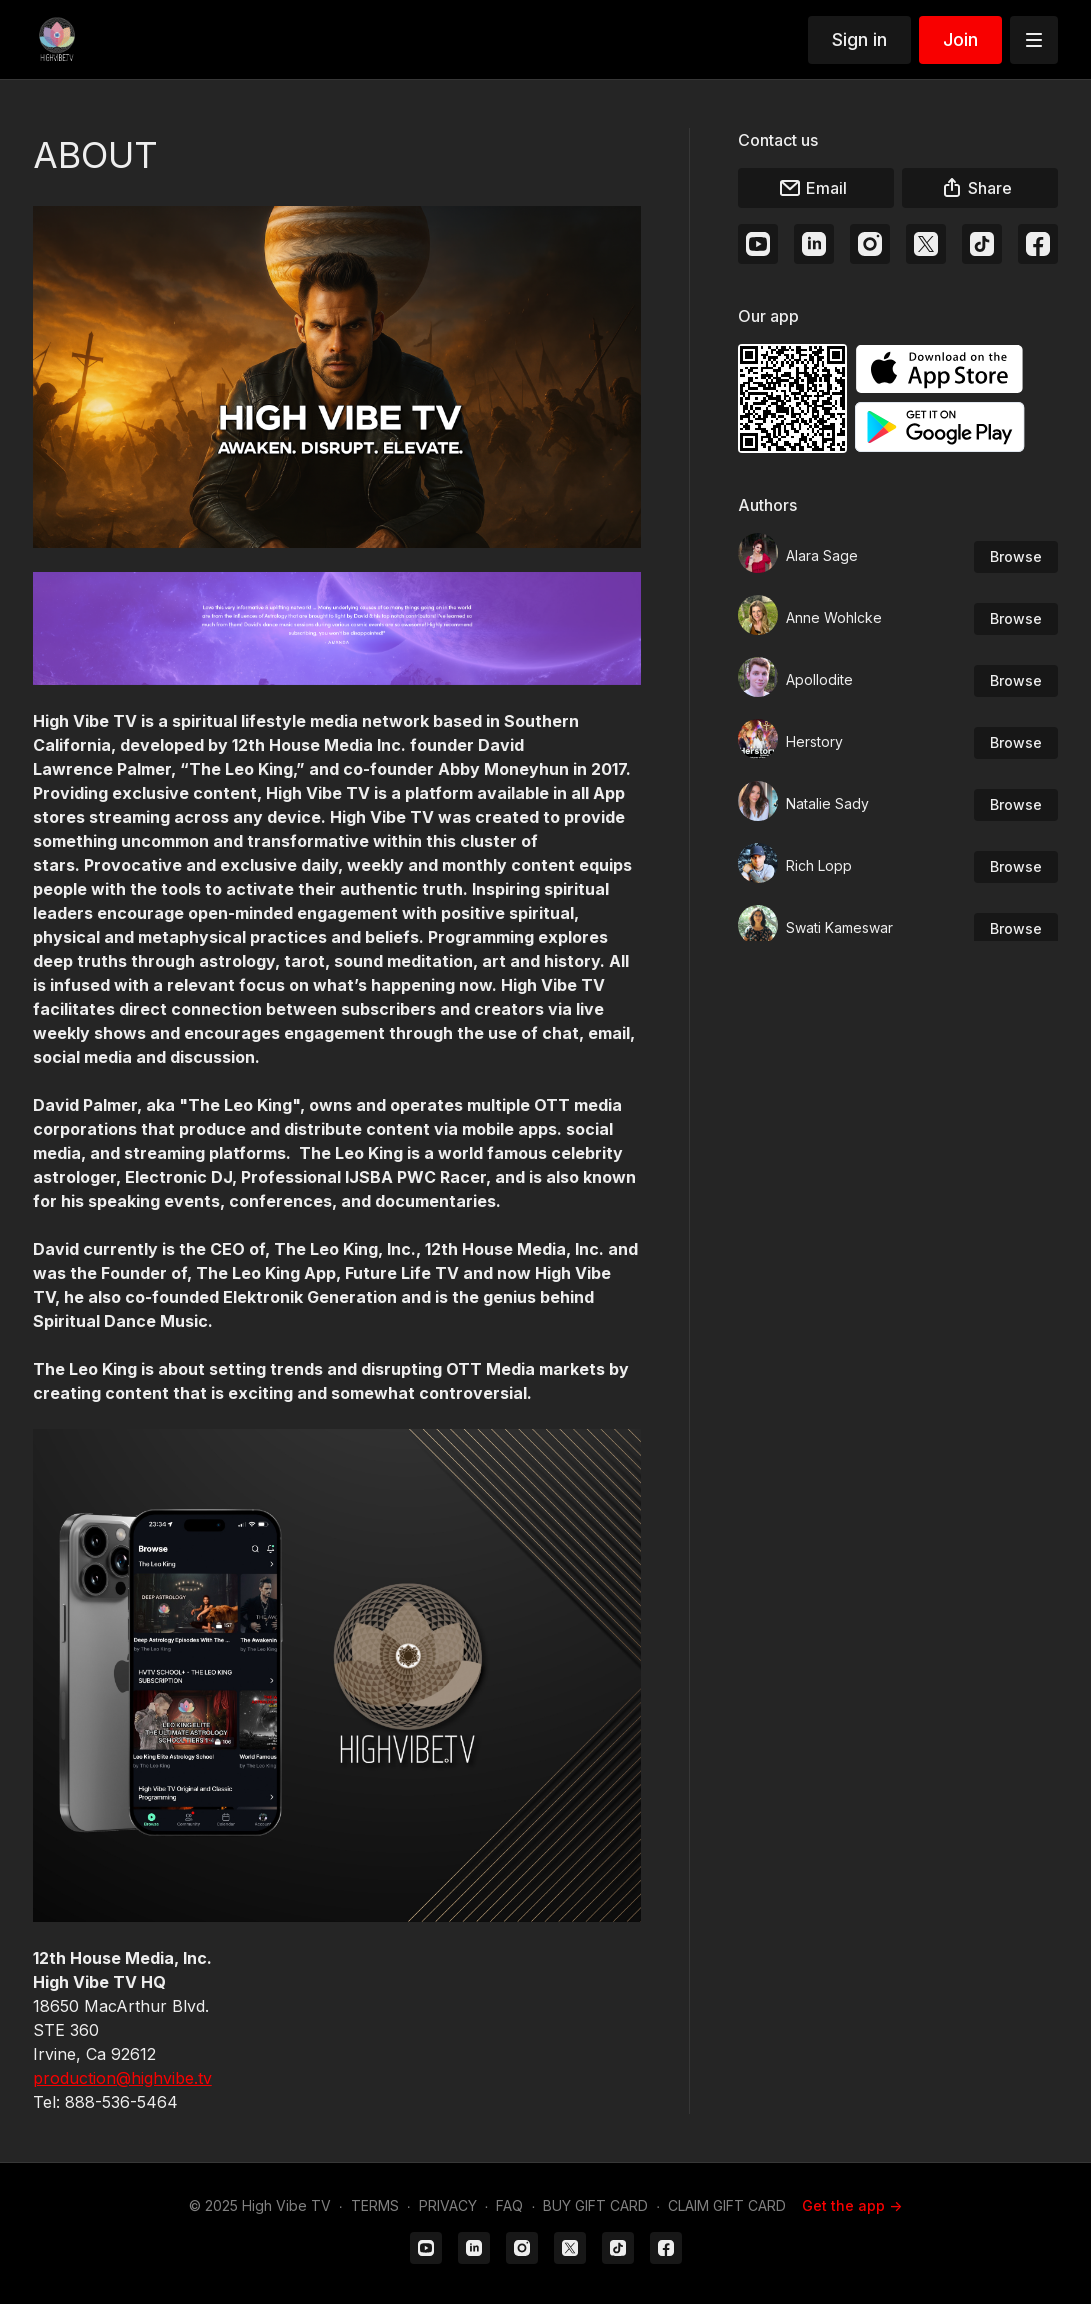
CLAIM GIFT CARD (727, 2205)
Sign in (859, 39)
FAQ (509, 2205)
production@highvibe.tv (122, 2078)
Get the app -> (852, 2205)
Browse (1016, 556)
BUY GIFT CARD (595, 2205)
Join (960, 39)
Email (812, 188)
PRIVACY (448, 2205)
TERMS (375, 2205)
